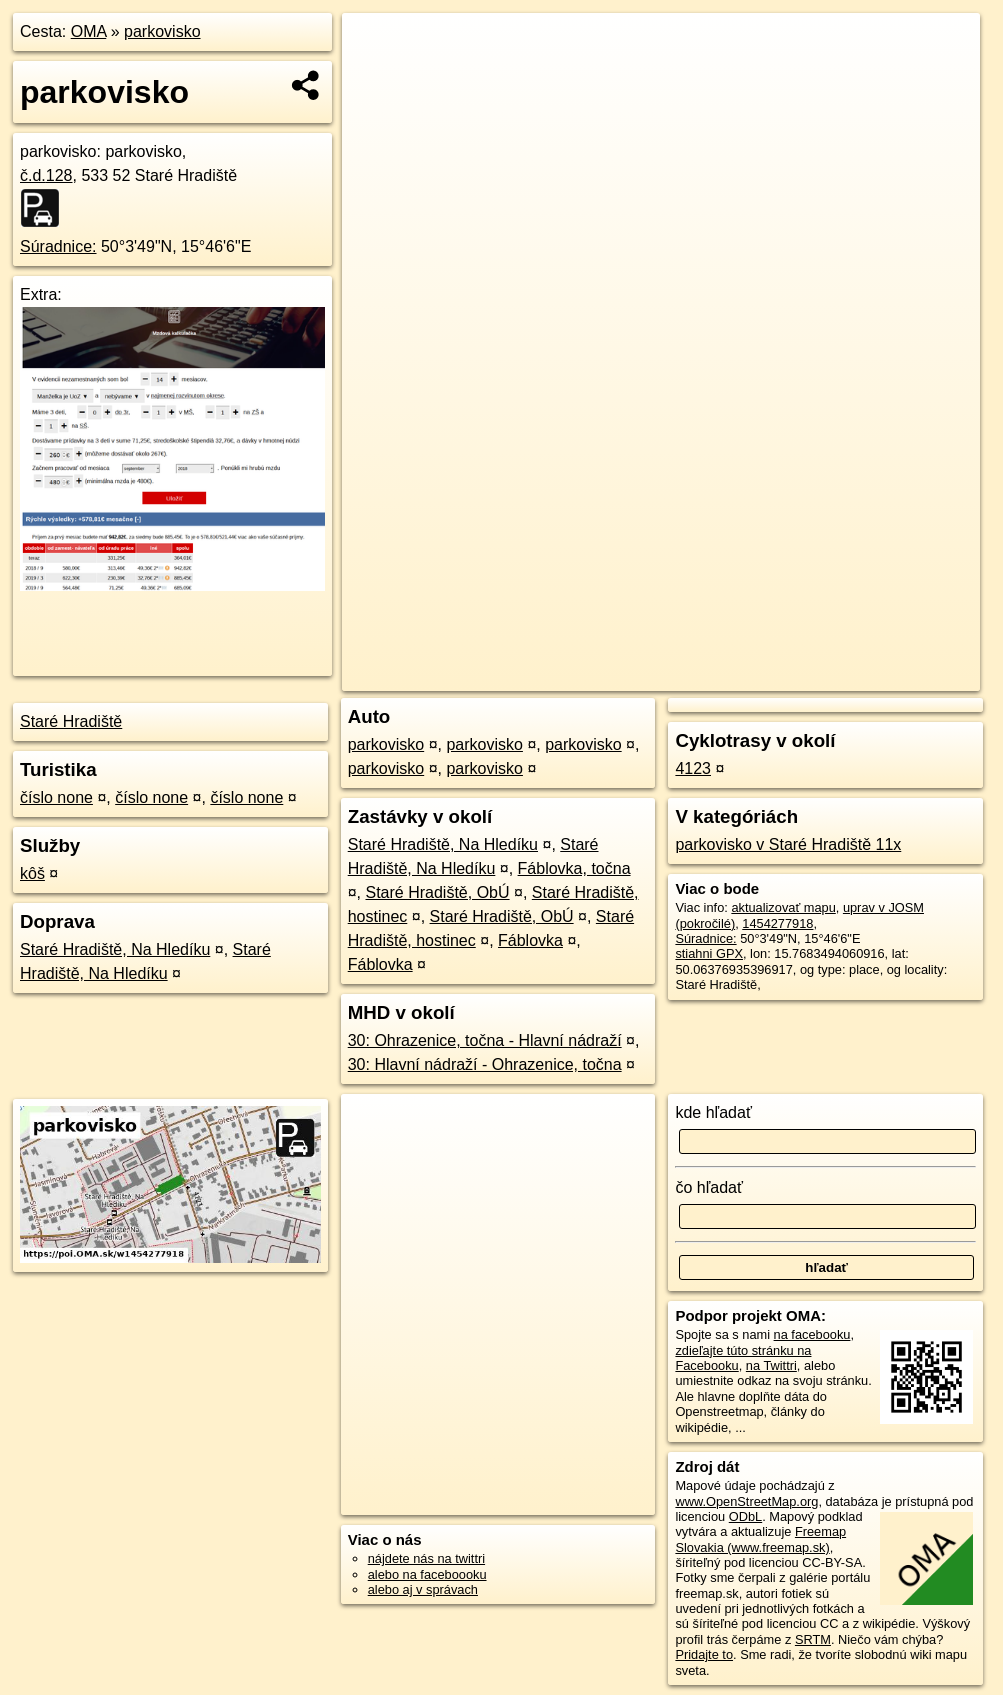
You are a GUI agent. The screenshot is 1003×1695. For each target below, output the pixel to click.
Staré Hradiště (71, 721)
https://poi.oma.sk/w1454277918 (888, 676)
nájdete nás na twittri (426, 1558)
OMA (89, 31)
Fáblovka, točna (574, 868)
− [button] (376, 78)
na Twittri (771, 1365)
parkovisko (162, 31)
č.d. (46, 175)
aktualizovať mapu (783, 907)
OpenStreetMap (633, 676)
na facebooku (812, 1334)
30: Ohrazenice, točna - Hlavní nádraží (485, 1040)
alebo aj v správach (423, 1589)
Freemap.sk (736, 676)
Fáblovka (530, 940)
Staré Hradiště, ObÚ (438, 892)
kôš (32, 873)
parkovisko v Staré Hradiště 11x (788, 844)
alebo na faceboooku (427, 1574)
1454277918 (777, 923)
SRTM (813, 1639)
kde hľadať (713, 1112)
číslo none (56, 797)
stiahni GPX (709, 953)
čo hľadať (709, 1187)
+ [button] (376, 47)
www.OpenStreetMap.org (746, 1501)
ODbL (745, 1516)
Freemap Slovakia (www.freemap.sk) (760, 1539)
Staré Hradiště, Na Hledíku (115, 949)
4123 (693, 768)
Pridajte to (704, 1654)
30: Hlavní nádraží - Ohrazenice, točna (485, 1064)
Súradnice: (58, 246)
